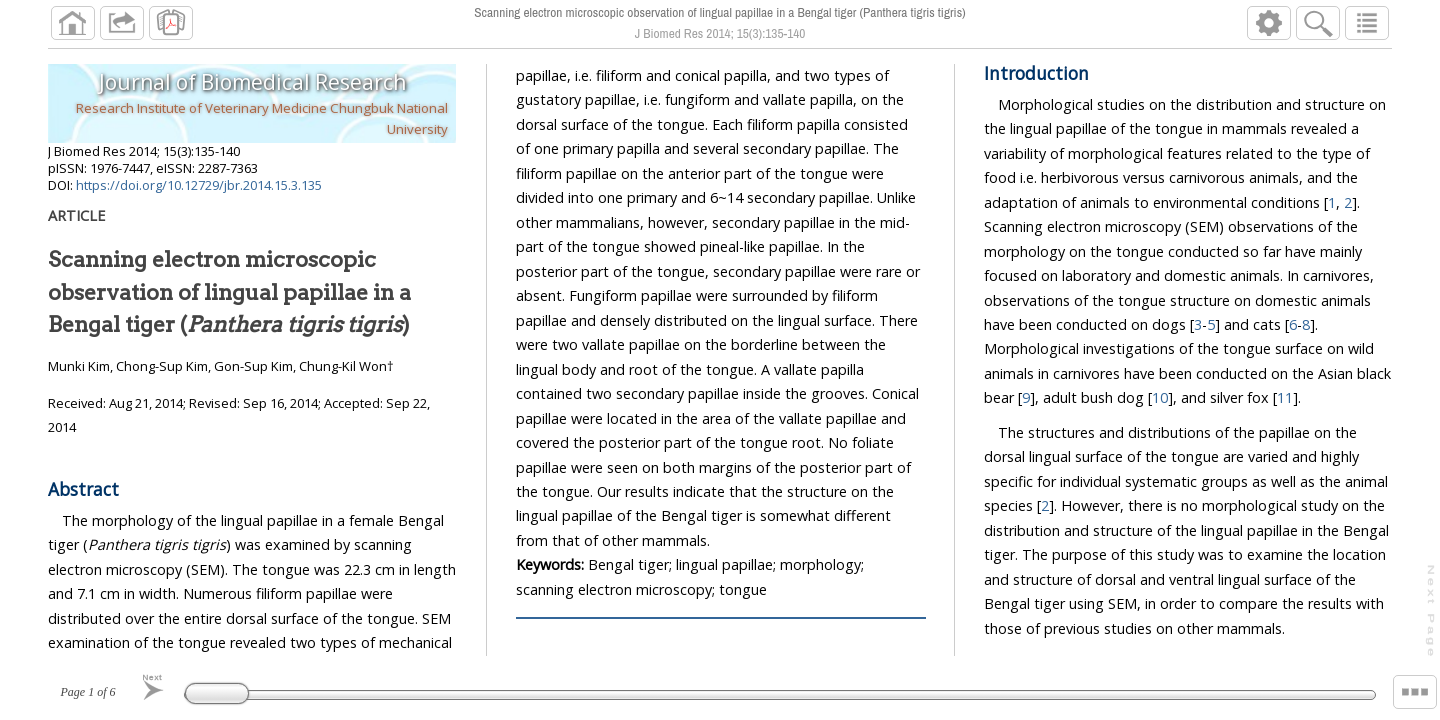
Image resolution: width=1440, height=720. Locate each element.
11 (1285, 397)
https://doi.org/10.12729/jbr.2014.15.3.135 (199, 185)
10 (1160, 397)
